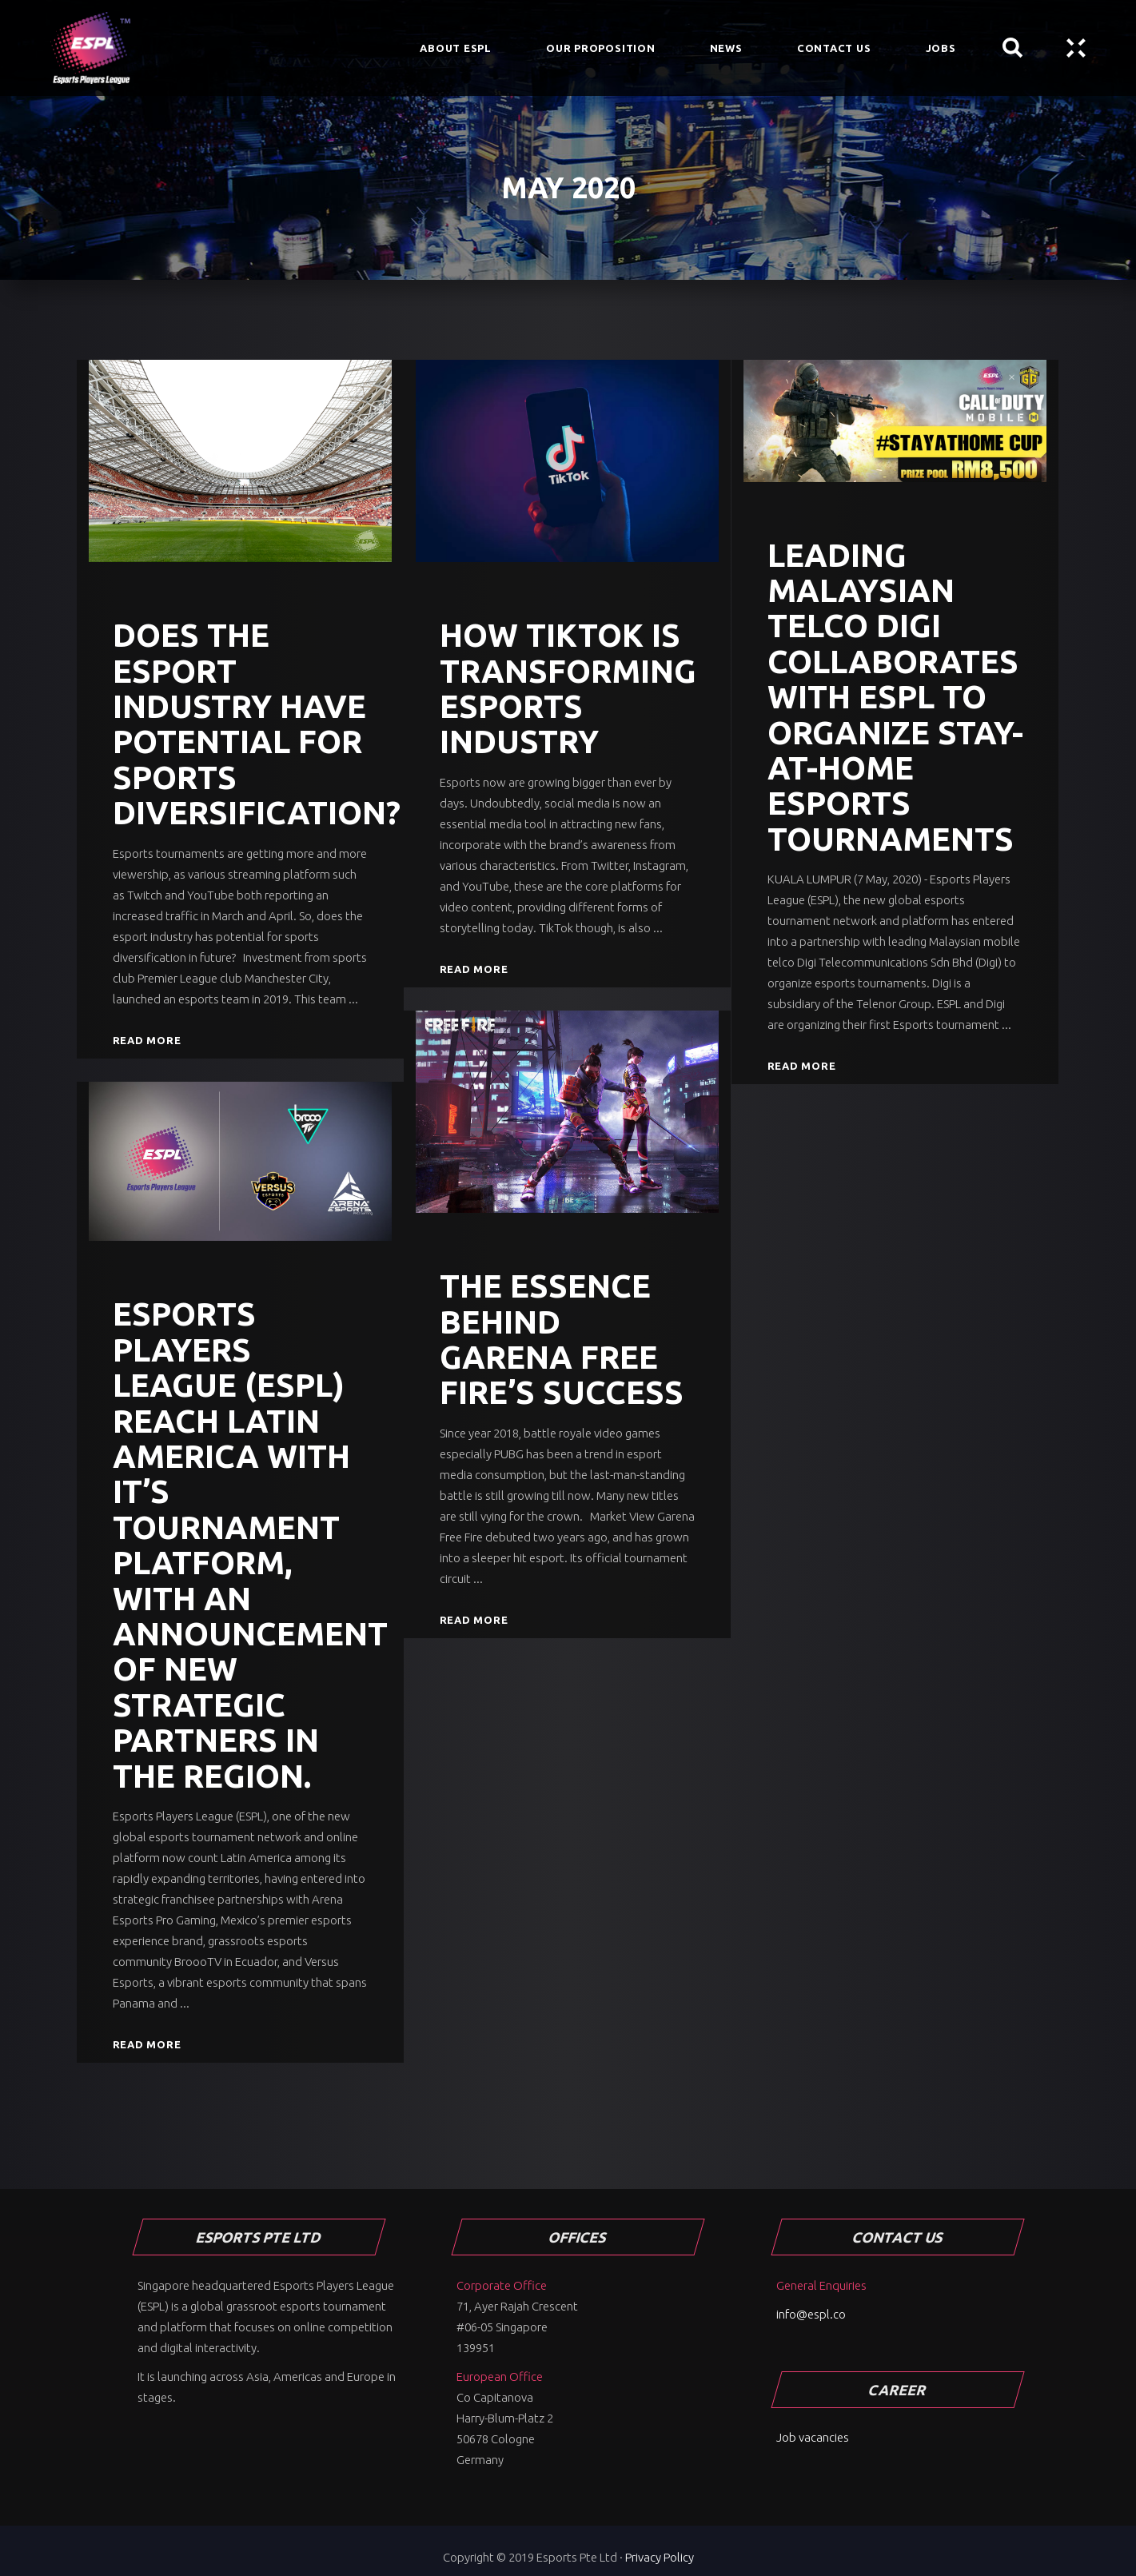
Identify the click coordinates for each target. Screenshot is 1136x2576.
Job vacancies (812, 2437)
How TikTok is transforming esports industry (568, 688)
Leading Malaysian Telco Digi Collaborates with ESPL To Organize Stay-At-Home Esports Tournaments (895, 697)
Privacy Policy (659, 2557)
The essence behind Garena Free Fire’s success (562, 1339)
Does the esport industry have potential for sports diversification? (257, 724)
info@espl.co (811, 2314)
